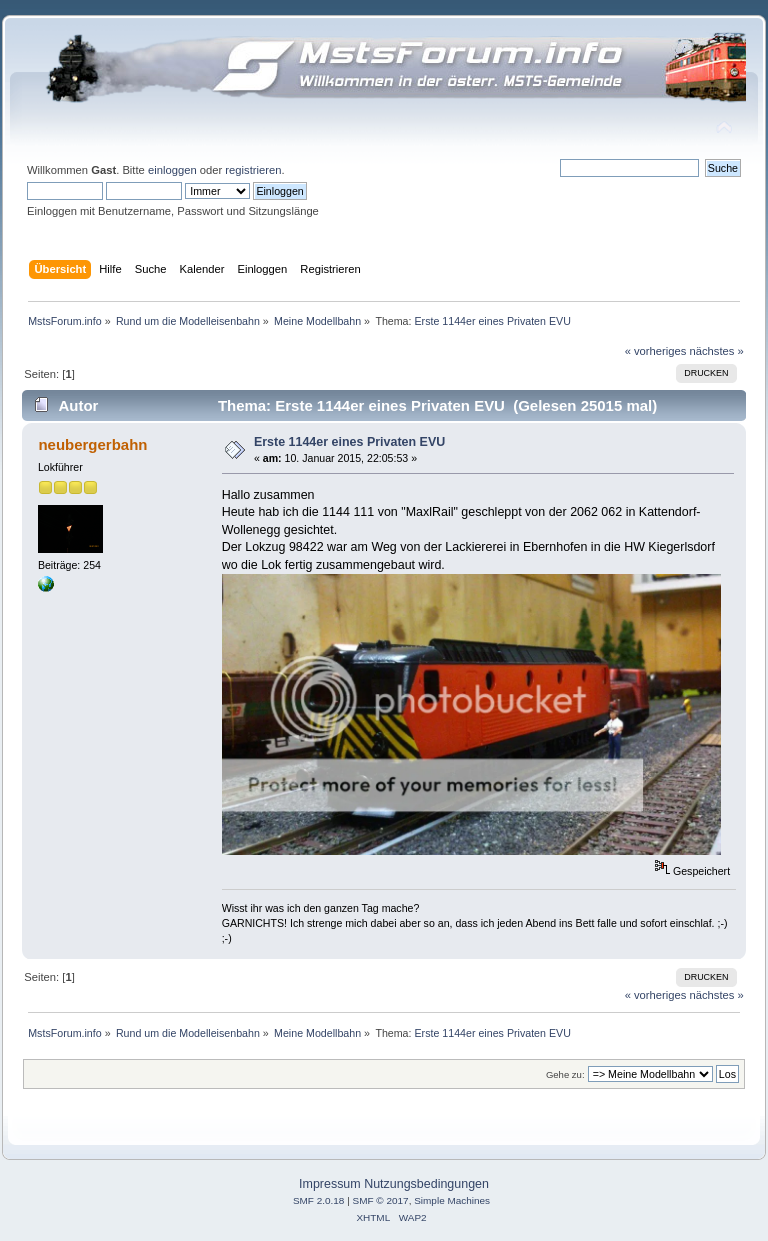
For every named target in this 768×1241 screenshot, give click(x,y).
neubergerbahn (92, 444)
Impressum (330, 1184)
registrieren (253, 170)
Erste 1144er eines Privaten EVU (349, 442)
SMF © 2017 (381, 1200)
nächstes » (717, 351)
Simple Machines (452, 1200)
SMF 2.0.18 (319, 1200)
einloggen (172, 170)
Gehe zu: (565, 1074)
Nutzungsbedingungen (426, 1184)
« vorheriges (656, 351)
